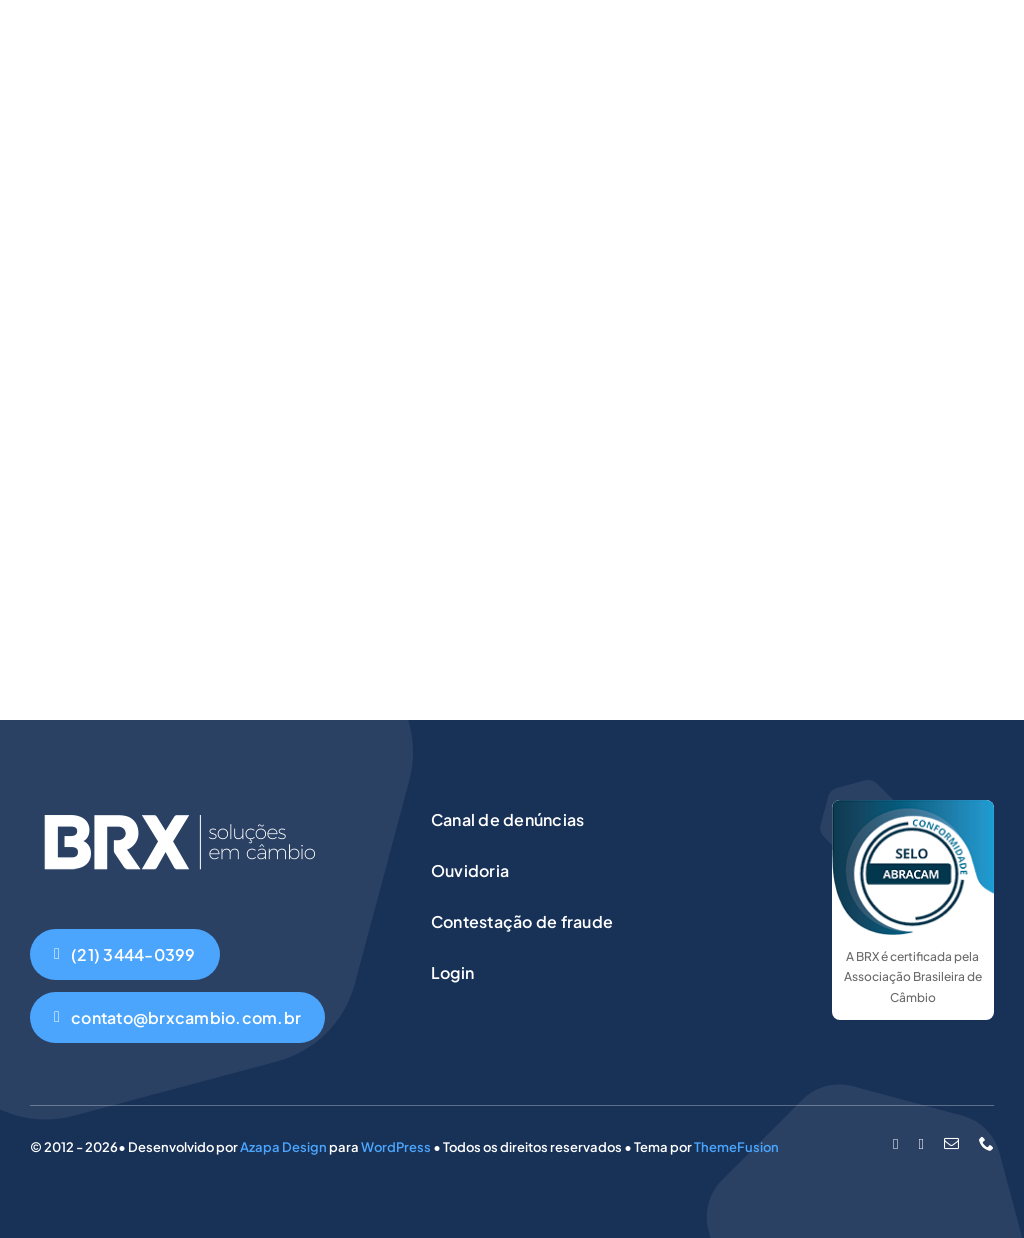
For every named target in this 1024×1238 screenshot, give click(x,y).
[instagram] (921, 1144)
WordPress (396, 1147)
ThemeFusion (736, 1147)
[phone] (986, 1143)
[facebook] (895, 1144)
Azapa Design (283, 1147)
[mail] (951, 1143)
